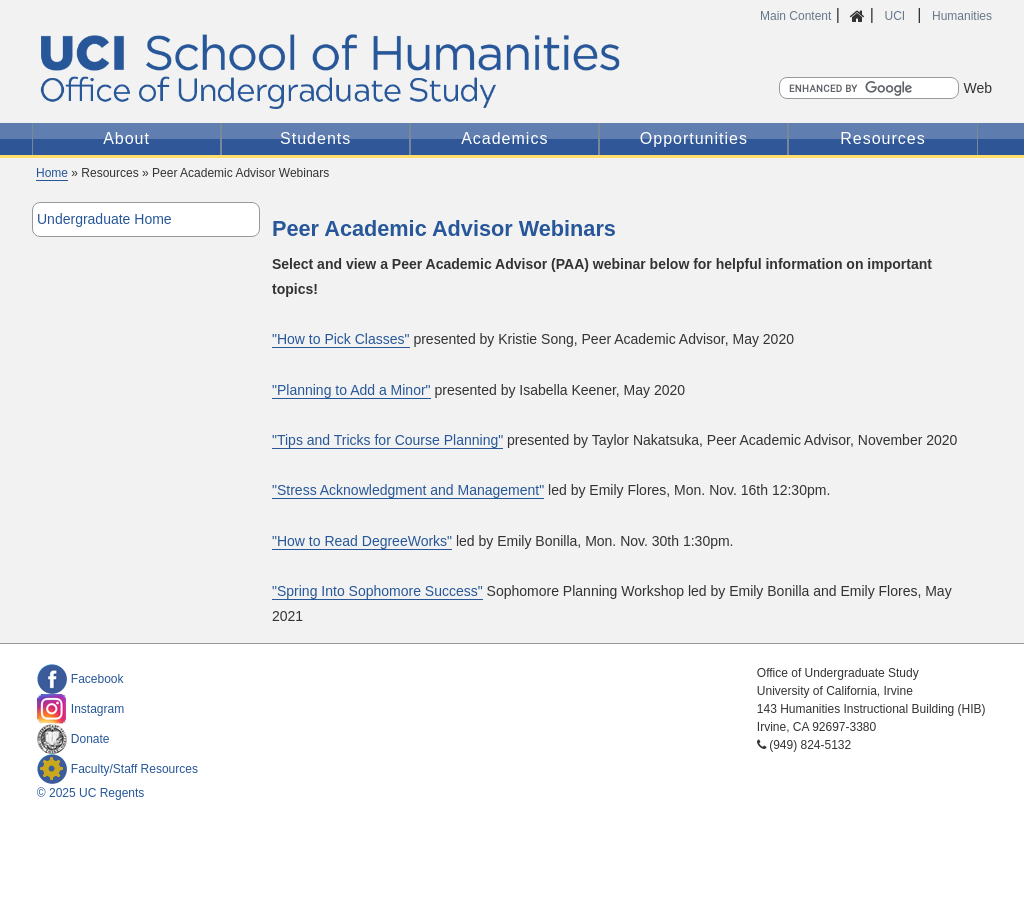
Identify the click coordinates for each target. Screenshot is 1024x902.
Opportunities (694, 138)
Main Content (795, 16)
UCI (896, 16)
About (126, 138)
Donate (73, 739)
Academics (504, 138)
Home (52, 173)
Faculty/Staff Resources (117, 769)
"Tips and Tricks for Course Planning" (387, 440)
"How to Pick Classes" (341, 339)
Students (315, 138)
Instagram (80, 709)
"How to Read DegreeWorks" (362, 541)
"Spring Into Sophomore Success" (377, 591)
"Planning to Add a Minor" (351, 390)
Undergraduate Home (104, 219)
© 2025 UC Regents (91, 793)
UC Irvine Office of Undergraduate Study (367, 70)
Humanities (962, 16)
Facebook (80, 679)
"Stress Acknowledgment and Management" (408, 490)
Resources (882, 138)
